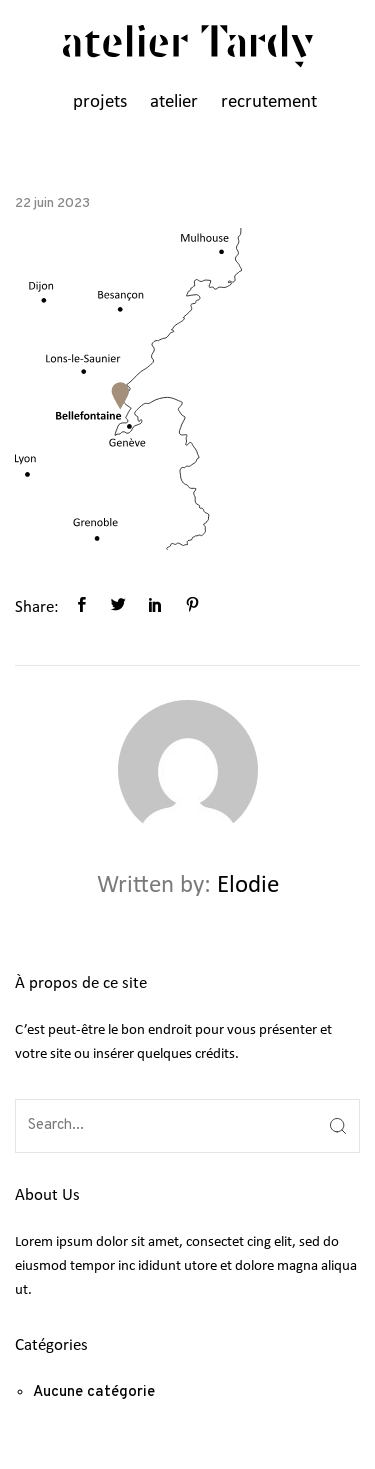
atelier (174, 102)
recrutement (269, 102)
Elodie (248, 885)
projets (100, 102)
